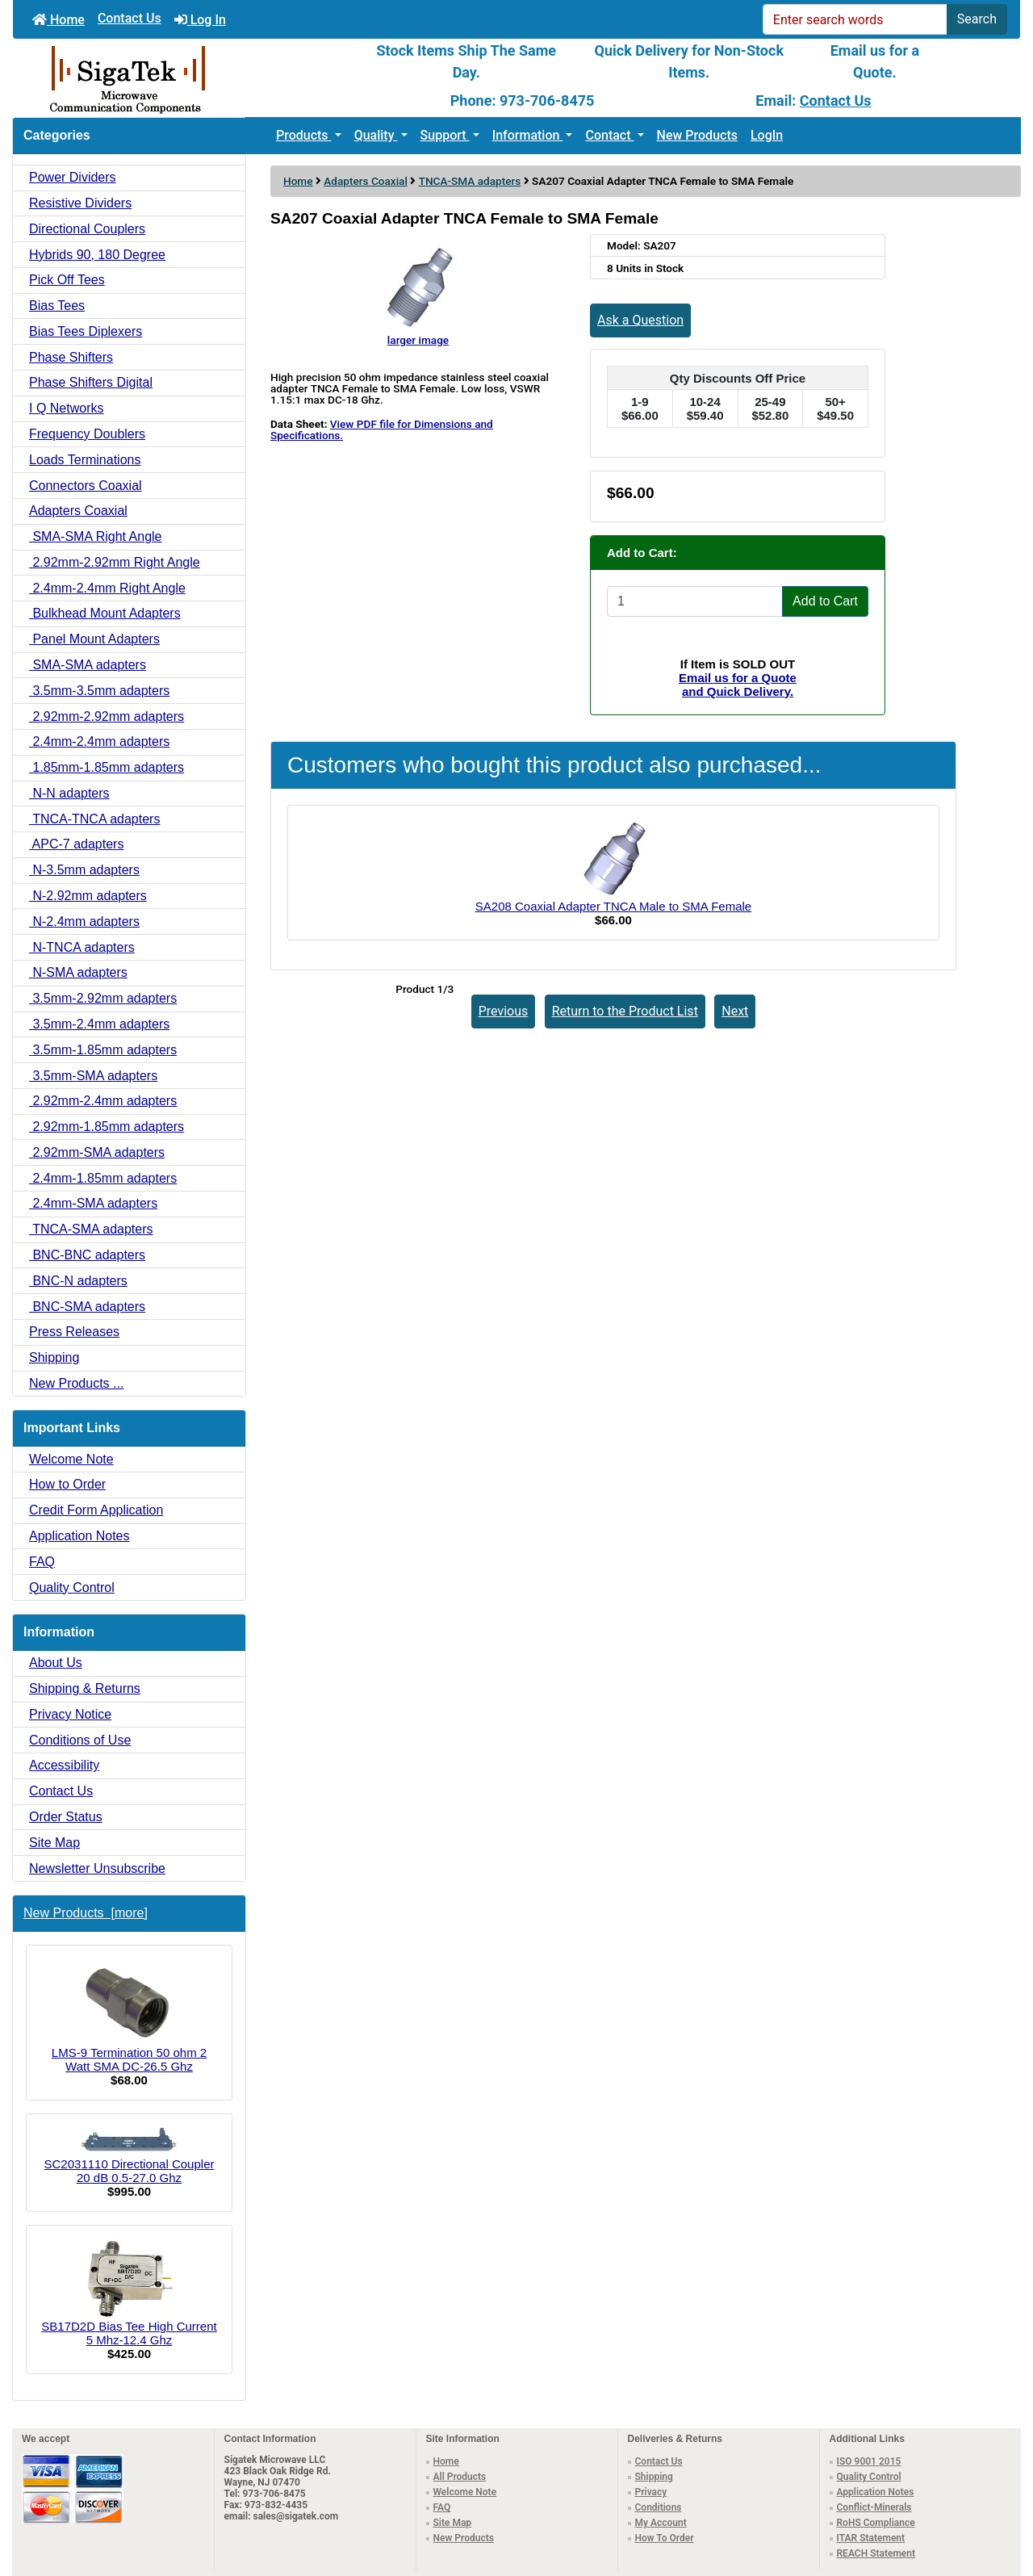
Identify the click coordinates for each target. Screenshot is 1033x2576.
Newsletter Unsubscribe (97, 1868)
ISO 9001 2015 (869, 2461)
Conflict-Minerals (874, 2507)
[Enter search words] (855, 19)
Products (304, 135)
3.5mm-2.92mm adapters (103, 998)
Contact (609, 135)
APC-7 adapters (76, 844)
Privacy (651, 2492)
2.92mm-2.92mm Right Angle (114, 562)
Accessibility (64, 1765)
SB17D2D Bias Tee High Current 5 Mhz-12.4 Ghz (128, 2293)
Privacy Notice (70, 1714)
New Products (697, 135)
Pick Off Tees (67, 280)
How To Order (664, 2538)
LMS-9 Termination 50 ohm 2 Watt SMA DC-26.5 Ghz (129, 2015)
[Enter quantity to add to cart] (695, 601)
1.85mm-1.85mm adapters (106, 767)
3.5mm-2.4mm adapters (99, 1024)
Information (527, 135)
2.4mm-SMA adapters (93, 1203)
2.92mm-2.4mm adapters (103, 1101)
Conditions (658, 2507)
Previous (504, 1011)
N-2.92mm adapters (88, 896)
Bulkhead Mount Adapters (105, 613)
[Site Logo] (181, 78)
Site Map (54, 1842)
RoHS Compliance (876, 2522)
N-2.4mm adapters (84, 921)
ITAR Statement (871, 2538)
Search (977, 19)
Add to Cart (825, 601)
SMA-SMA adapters (87, 665)
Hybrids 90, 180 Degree (97, 255)
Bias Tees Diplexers (85, 331)
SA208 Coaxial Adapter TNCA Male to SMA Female (613, 906)
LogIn (767, 135)
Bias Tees (57, 305)
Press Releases (74, 1331)
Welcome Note (71, 1459)
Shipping (54, 1357)
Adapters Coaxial (366, 180)
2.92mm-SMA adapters (97, 1152)
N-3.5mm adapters (84, 870)
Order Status (65, 1817)
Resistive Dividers (80, 203)
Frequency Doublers (87, 434)
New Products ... (76, 1383)
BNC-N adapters (78, 1281)
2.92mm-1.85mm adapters (106, 1126)
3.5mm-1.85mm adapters (103, 1050)
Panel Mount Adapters (94, 639)
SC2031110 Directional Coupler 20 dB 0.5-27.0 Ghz (129, 2155)
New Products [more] (85, 1913)
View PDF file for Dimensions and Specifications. (381, 429)
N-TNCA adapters (82, 947)
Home (58, 19)
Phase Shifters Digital (91, 382)
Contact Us (129, 18)
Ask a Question (640, 320)
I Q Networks (66, 408)
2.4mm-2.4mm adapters (99, 741)
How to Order (67, 1484)
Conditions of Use (80, 1740)
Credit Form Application (96, 1510)
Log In (200, 19)
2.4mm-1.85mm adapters (103, 1178)
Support (445, 135)
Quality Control (72, 1587)
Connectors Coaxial (85, 485)
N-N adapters (69, 793)
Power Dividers (72, 177)
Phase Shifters (71, 357)
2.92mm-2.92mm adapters (106, 716)
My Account (661, 2522)
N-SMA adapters (78, 972)
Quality (376, 135)
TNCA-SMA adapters (470, 180)
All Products (460, 2476)
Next (734, 1011)
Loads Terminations (84, 460)
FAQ (42, 1562)
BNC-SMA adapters (87, 1306)
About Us (55, 1662)
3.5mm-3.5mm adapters (99, 690)
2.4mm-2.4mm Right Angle (107, 588)
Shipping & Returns (84, 1688)
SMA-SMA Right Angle (95, 536)
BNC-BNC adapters (87, 1255)
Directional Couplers (87, 229)
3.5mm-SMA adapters (93, 1076)
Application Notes (79, 1536)
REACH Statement (876, 2553)
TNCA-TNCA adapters (94, 819)
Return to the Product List (625, 1011)
